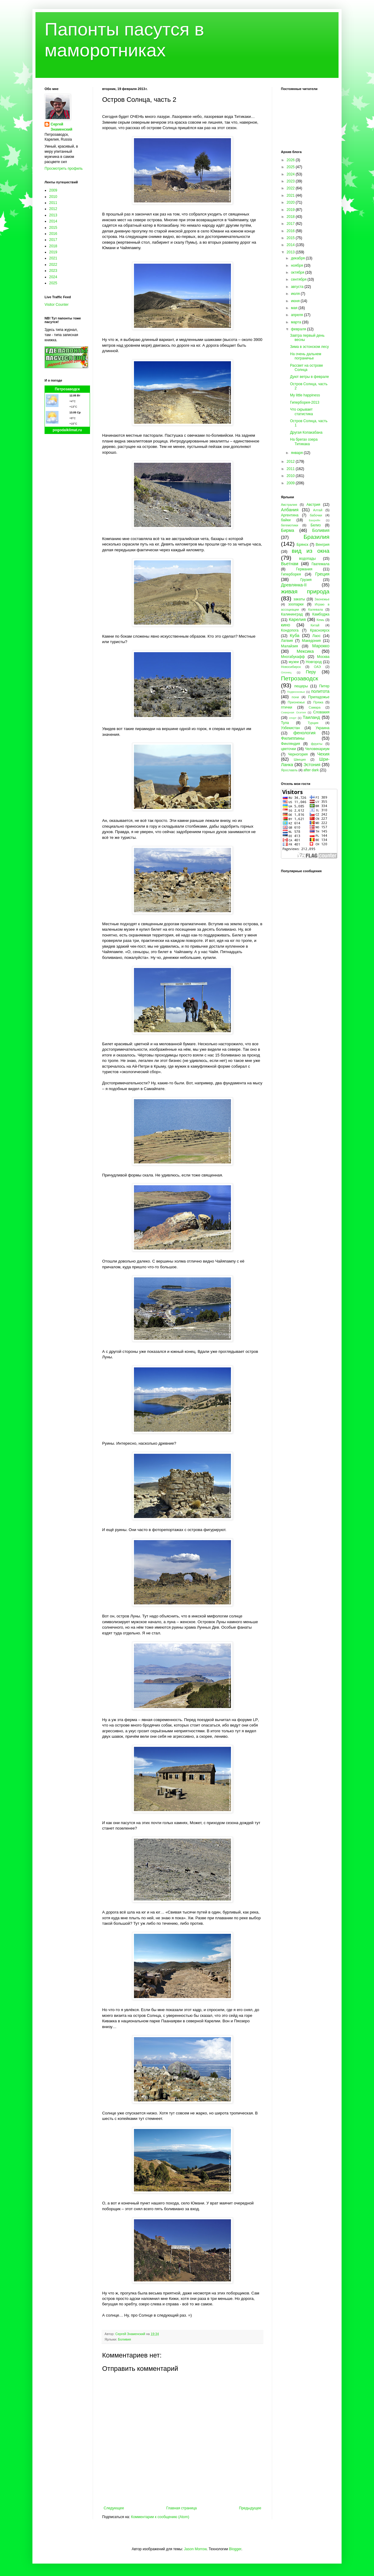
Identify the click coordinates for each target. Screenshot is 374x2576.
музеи (294, 662)
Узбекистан (290, 728)
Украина (322, 728)
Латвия (287, 641)
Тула (285, 723)
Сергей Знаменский (61, 127)
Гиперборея (291, 574)
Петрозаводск (67, 389)
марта (296, 322)
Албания (290, 509)
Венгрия (322, 544)
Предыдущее (250, 2508)
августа (298, 287)
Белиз (316, 525)
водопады (307, 558)
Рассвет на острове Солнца (306, 367)
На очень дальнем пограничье (305, 356)
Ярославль (289, 770)
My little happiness (305, 395)
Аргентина (290, 515)
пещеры (301, 686)
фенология (304, 732)
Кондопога (290, 630)
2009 (53, 190)
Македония (311, 641)
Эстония (311, 764)
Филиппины (292, 738)
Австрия (313, 504)
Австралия (289, 504)
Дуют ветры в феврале (309, 377)
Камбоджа (320, 614)
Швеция (300, 759)
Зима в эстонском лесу (309, 347)
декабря (298, 258)
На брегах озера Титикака (304, 441)
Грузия (306, 580)
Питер (324, 686)
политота (320, 691)
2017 (53, 240)
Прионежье (296, 702)
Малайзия (289, 646)
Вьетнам (289, 563)
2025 (53, 283)
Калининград (292, 614)
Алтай (317, 510)
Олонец (286, 672)
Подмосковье (296, 691)
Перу (311, 671)
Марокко (320, 645)
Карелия (297, 619)
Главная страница (181, 2508)
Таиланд (311, 717)
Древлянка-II (294, 584)
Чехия (323, 754)
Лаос (316, 636)
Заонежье (322, 599)
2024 (53, 277)
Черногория (298, 754)
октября (298, 272)
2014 (53, 221)
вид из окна (310, 551)
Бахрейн (314, 520)
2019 (53, 252)
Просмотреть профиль (64, 168)
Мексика (305, 651)
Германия (304, 569)
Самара (314, 707)
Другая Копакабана (306, 432)
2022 (53, 264)
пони (295, 697)
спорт (292, 717)
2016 (53, 234)
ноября (297, 265)
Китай (315, 625)
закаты (299, 599)
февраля (299, 329)
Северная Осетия (293, 712)
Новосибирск (291, 667)
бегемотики (289, 525)
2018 (53, 246)
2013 (53, 215)
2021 (53, 258)
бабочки (316, 515)
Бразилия (316, 537)
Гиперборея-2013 (304, 402)
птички (286, 707)
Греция (322, 574)
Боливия (124, 2339)
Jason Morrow (195, 2549)
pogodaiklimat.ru (67, 430)
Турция (313, 723)
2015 (53, 227)
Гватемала (320, 564)
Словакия (321, 712)
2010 (53, 197)
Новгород (314, 662)
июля (296, 294)
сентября (299, 279)
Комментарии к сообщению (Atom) (160, 2517)
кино (285, 624)
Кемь (320, 620)
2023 (53, 271)
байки (286, 520)
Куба (294, 635)
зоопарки (296, 604)
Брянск (303, 544)
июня (296, 301)
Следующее (114, 2508)
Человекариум (317, 749)
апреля (297, 315)
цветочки (288, 749)
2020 (291, 202)
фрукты (316, 744)
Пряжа (318, 702)
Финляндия (290, 744)
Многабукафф (293, 657)
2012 (53, 209)
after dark (311, 770)
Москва (323, 657)
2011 (53, 203)
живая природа (305, 591)
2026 (291, 160)
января (297, 453)
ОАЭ (317, 667)
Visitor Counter (56, 304)
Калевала (315, 609)
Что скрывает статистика (301, 411)
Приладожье (318, 697)
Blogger (235, 2549)
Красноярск (319, 630)
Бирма (287, 530)
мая (295, 308)
